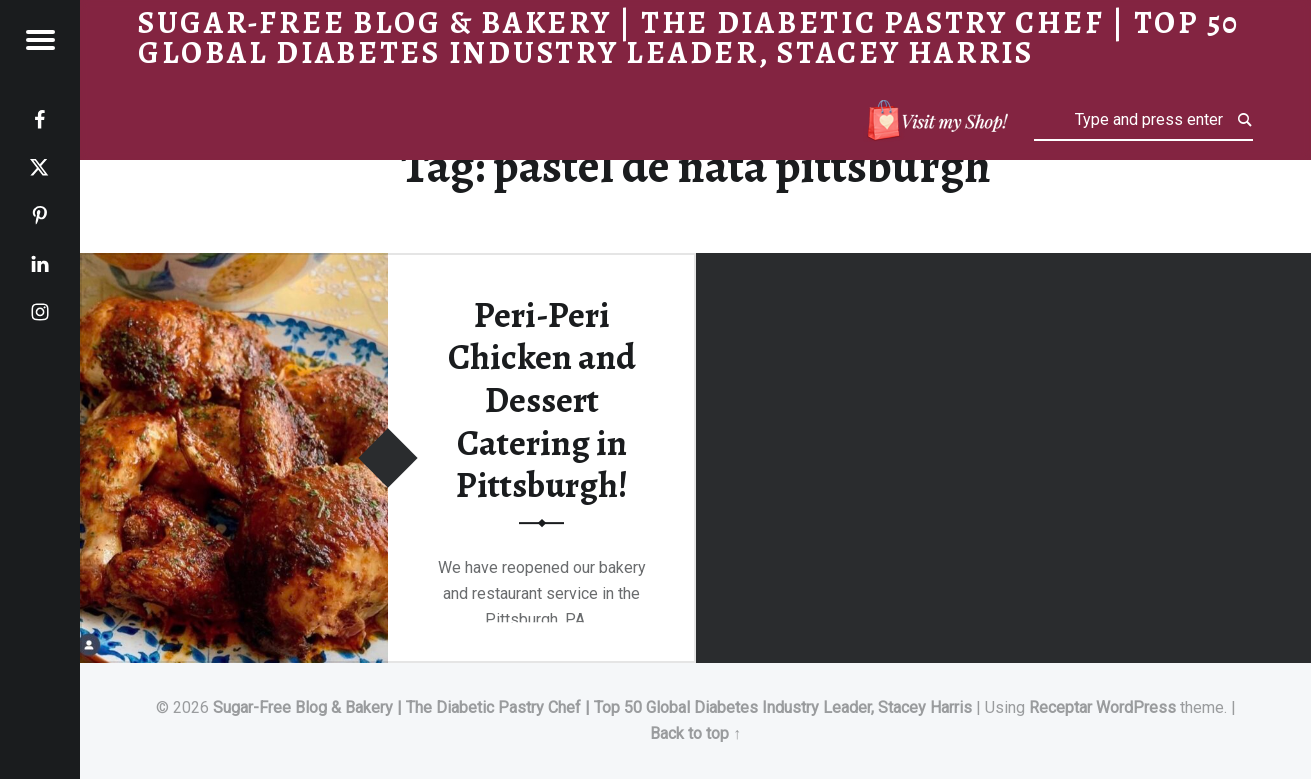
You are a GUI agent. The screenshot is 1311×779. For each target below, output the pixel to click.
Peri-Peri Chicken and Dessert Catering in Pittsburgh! (542, 400)
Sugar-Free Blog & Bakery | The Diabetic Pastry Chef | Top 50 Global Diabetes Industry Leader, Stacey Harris (592, 707)
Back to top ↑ (695, 733)
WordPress (1136, 707)
